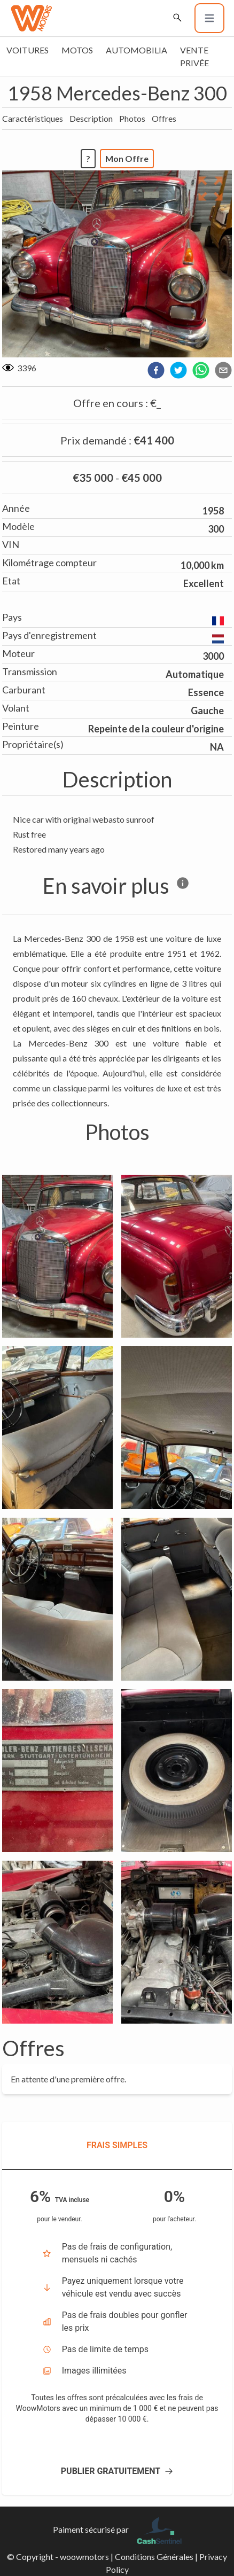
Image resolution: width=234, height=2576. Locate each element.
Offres (164, 118)
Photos (132, 118)
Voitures (27, 50)
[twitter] (178, 370)
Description (91, 118)
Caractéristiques (32, 118)
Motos (77, 50)
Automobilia (136, 50)
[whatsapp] (200, 370)
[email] (223, 370)
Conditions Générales (154, 2556)
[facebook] (156, 370)
